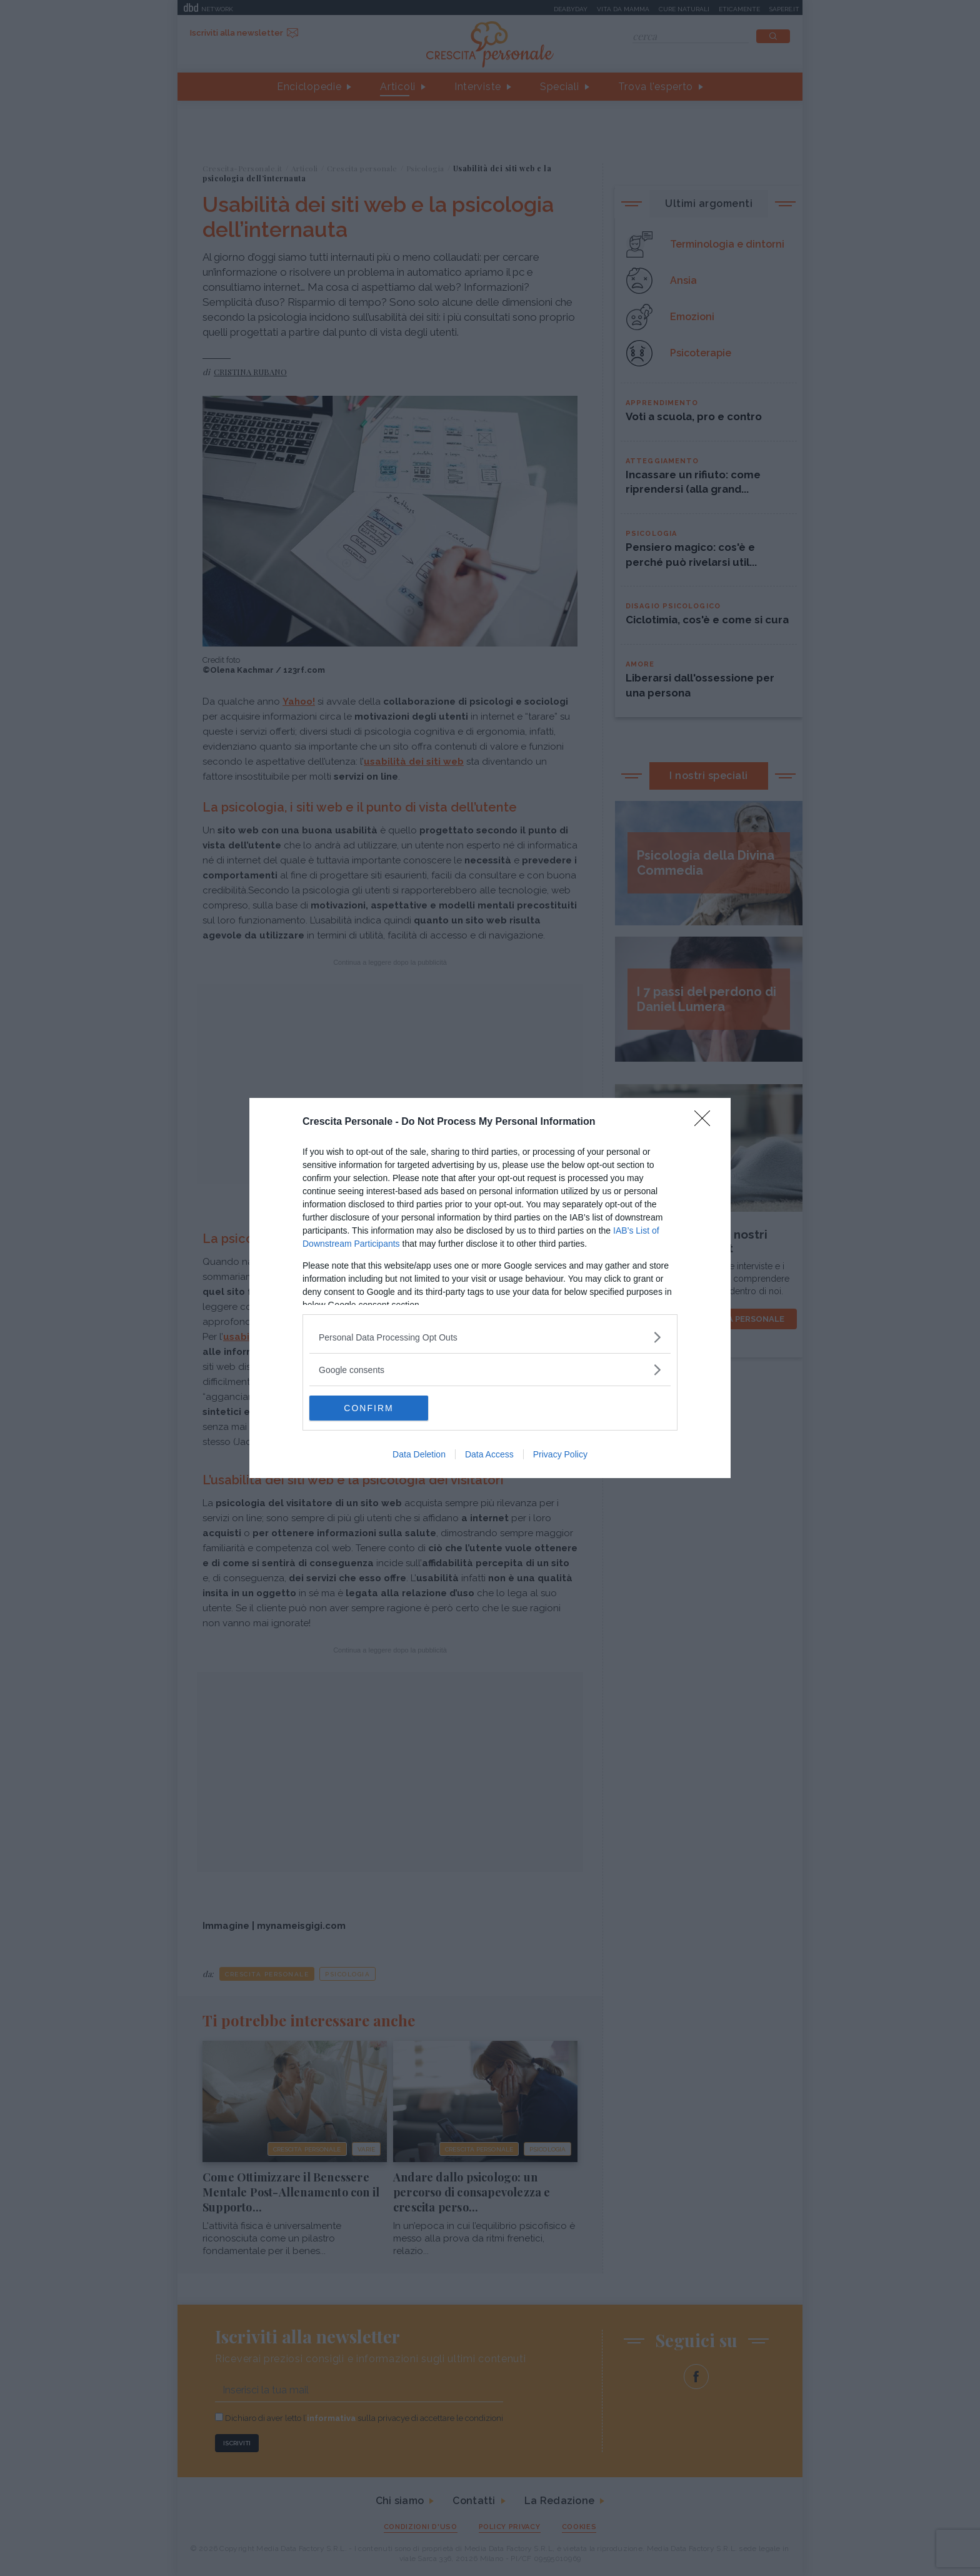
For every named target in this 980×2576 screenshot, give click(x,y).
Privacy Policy (560, 1454)
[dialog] (490, 1288)
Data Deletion (419, 1454)
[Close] (706, 1122)
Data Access (489, 1454)
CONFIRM (368, 1408)
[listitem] (490, 1337)
